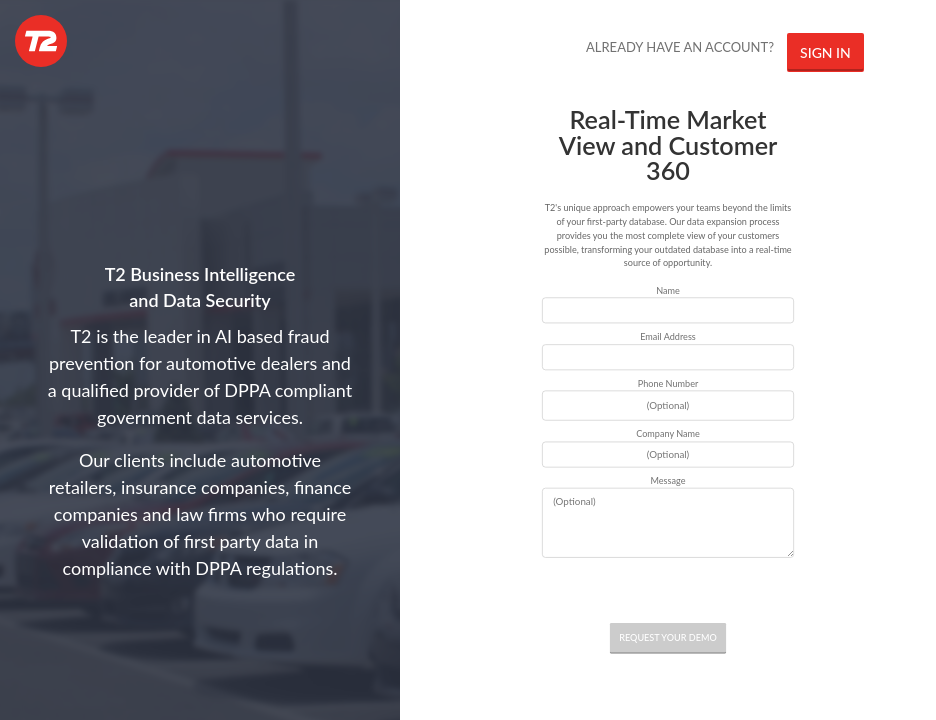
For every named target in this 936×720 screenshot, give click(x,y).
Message (668, 480)
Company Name (668, 433)
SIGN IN (825, 52)
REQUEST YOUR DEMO (668, 637)
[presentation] (668, 591)
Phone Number (668, 383)
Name (668, 289)
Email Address (668, 336)
